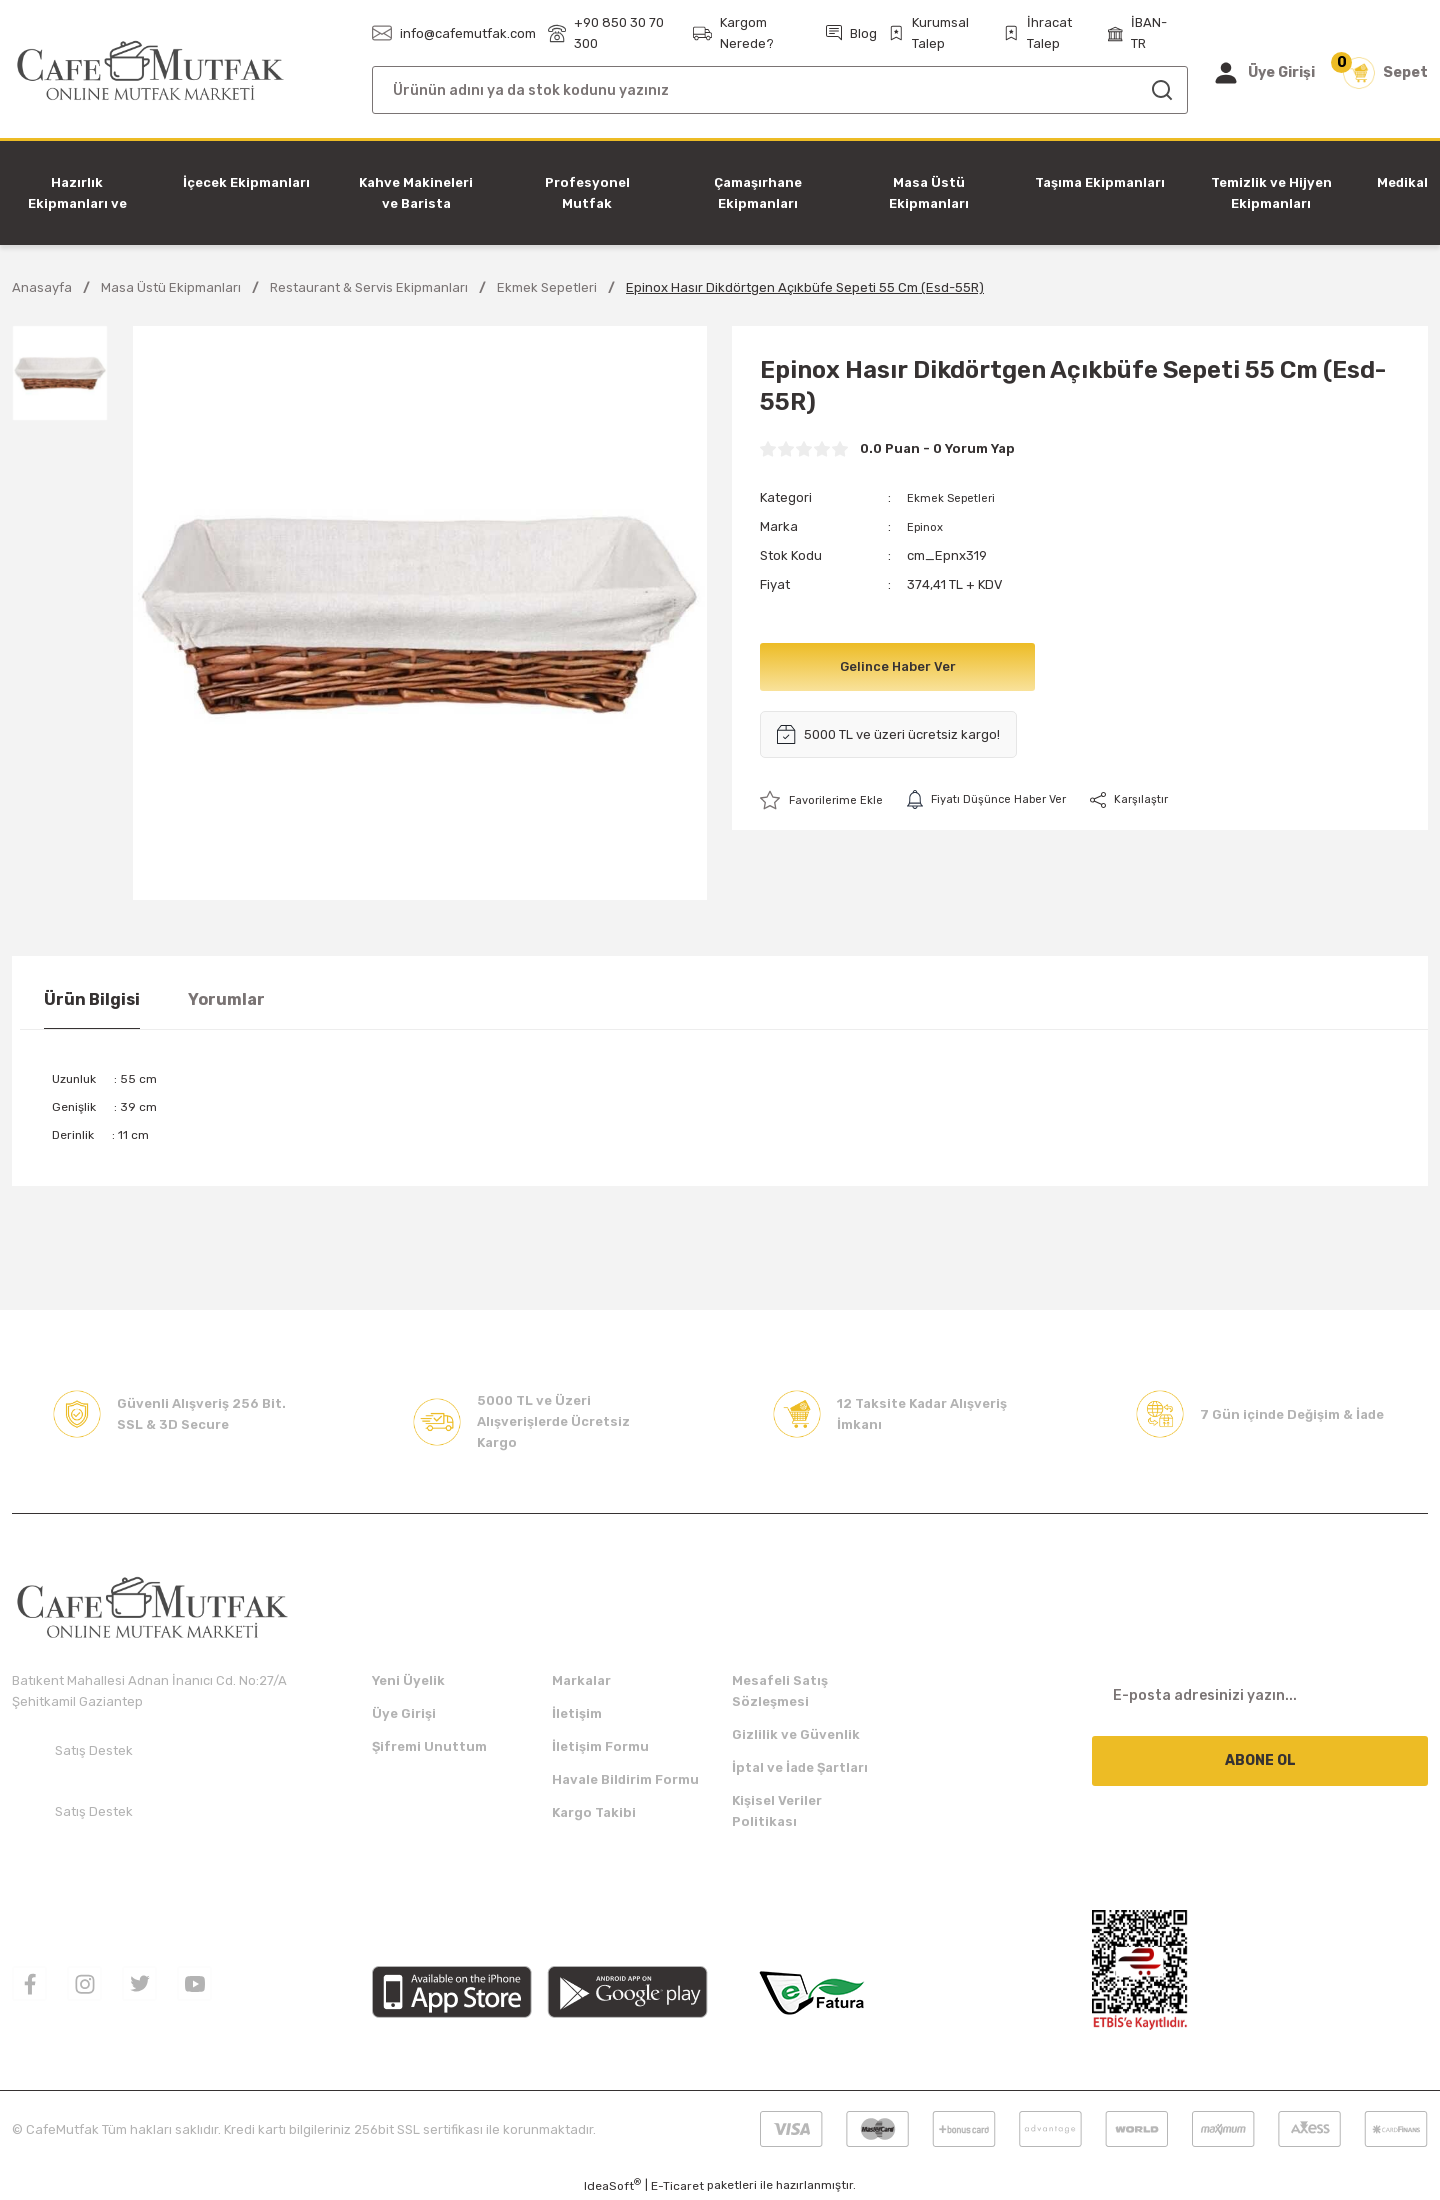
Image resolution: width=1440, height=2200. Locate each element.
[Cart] (1385, 73)
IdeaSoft (612, 2185)
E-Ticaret (677, 2186)
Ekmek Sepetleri (957, 497)
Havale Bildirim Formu (625, 1779)
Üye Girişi (404, 1713)
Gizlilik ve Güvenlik (796, 1734)
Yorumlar (226, 999)
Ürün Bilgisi (92, 999)
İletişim (577, 1713)
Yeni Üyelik (408, 1680)
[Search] (780, 90)
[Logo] (150, 71)
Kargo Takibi (594, 1812)
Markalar (581, 1680)
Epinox (928, 526)
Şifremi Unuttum (429, 1746)
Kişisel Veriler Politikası (777, 1811)
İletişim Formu (600, 1746)
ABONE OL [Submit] (1260, 1760)
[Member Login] (1263, 73)
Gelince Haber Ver (897, 666)
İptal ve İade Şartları (800, 1767)
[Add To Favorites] (827, 800)
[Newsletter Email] (1260, 1695)
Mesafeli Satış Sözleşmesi (780, 1691)
